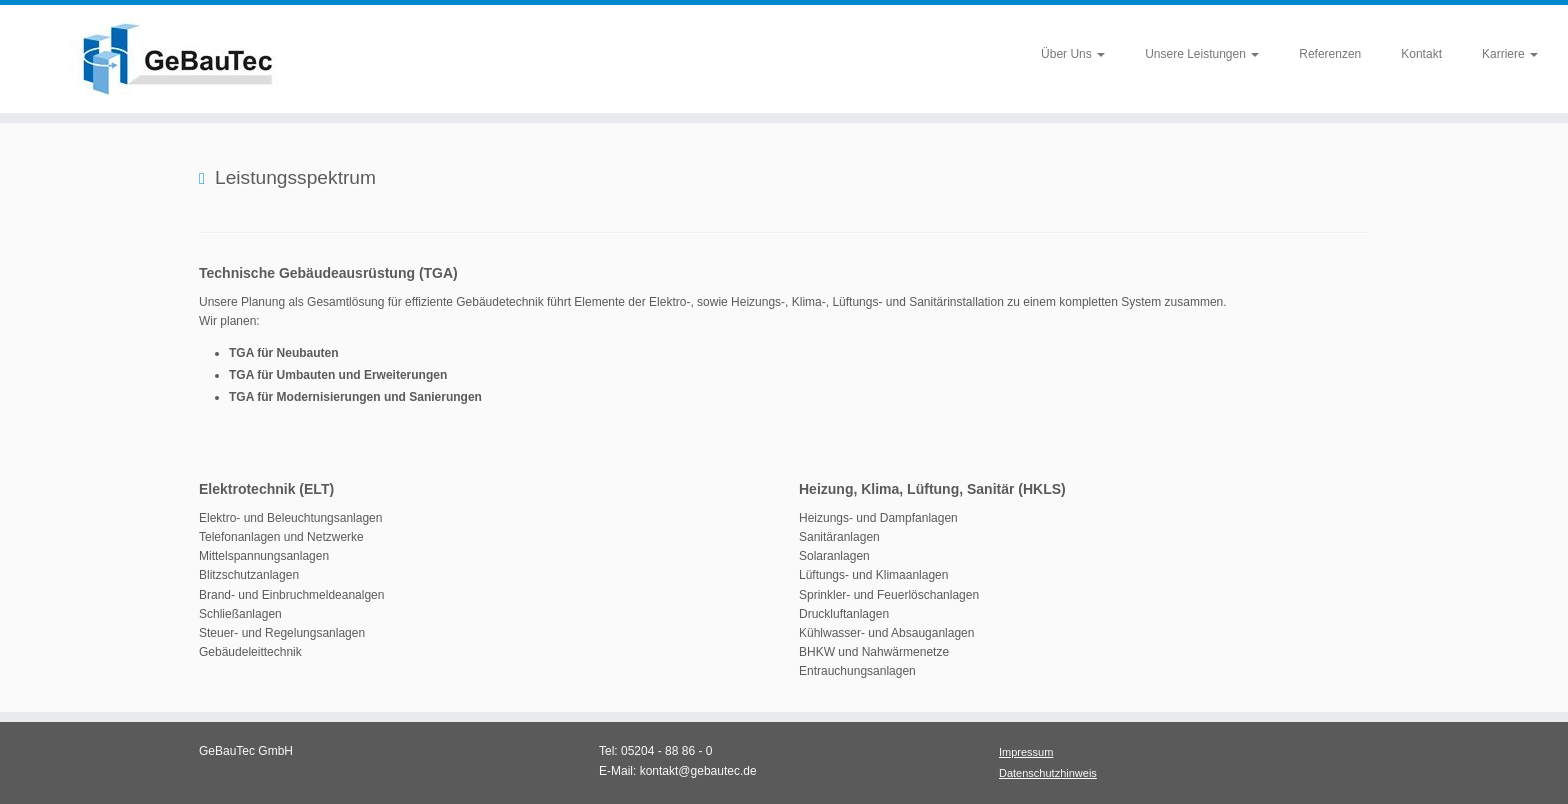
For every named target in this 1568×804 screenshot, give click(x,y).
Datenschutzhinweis (1048, 773)
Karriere (1510, 54)
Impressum (1026, 752)
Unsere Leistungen (1202, 54)
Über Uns (1073, 54)
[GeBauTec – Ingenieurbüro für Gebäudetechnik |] (181, 59)
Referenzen (1330, 54)
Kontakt (1421, 54)
